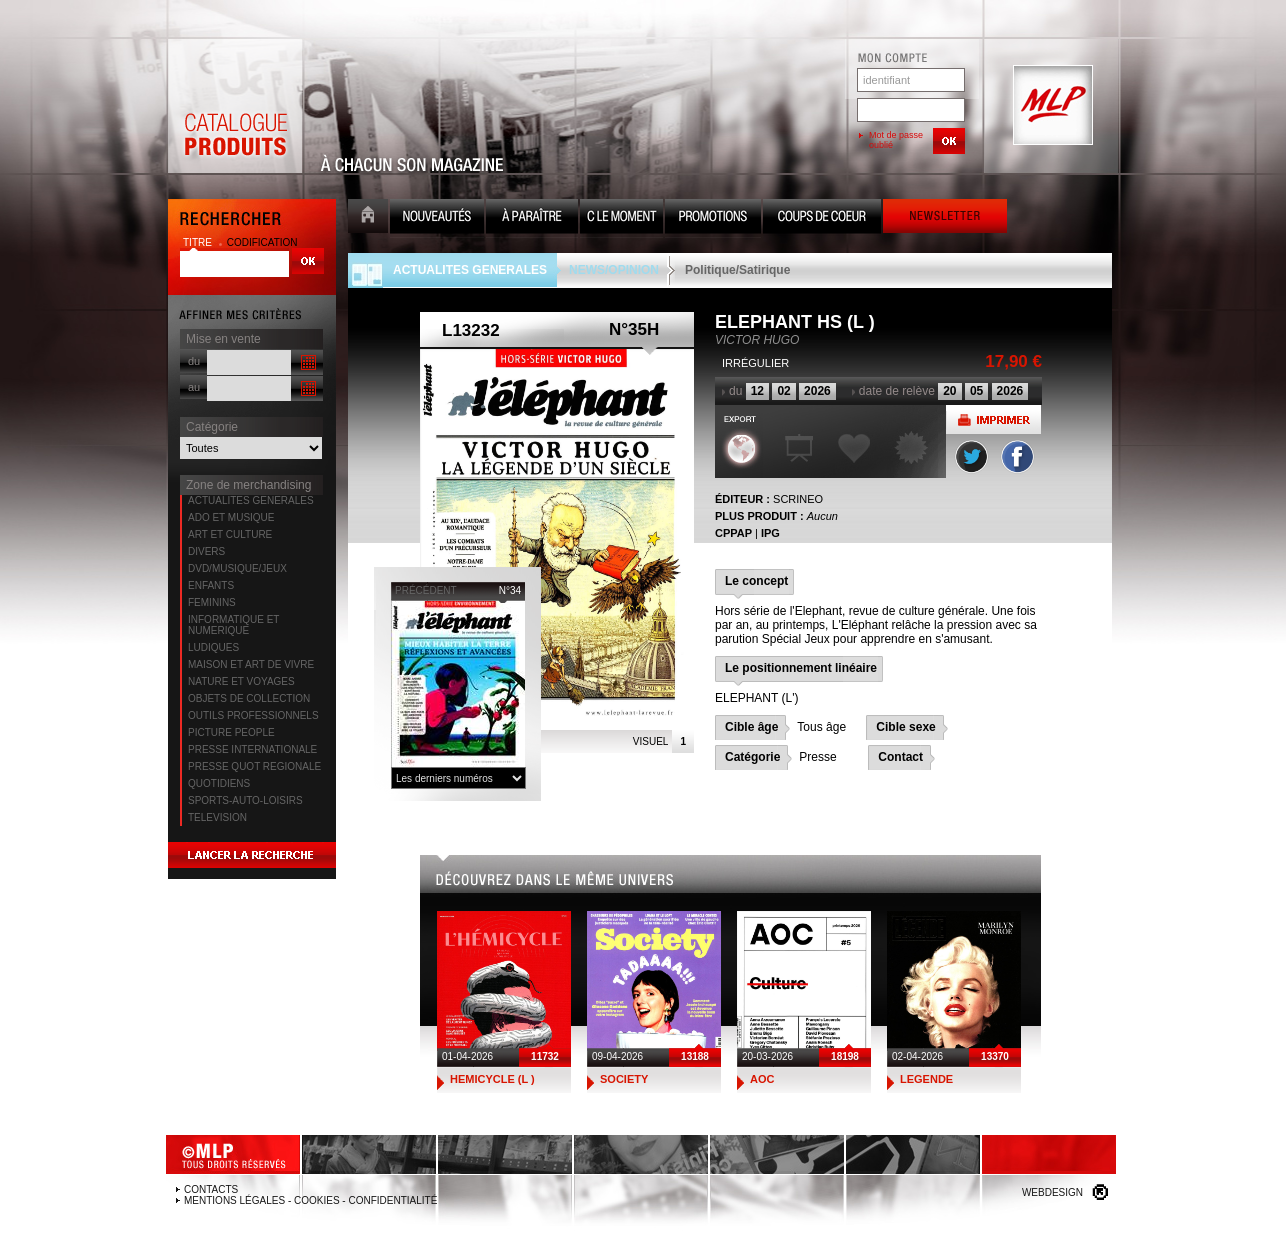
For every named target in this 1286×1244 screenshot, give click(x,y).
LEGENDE (926, 1079)
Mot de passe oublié (896, 140)
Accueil (368, 218)
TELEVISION (217, 817)
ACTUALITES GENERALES (251, 500)
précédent (426, 590)
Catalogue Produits (235, 106)
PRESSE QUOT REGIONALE (254, 766)
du (194, 361)
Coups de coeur (822, 218)
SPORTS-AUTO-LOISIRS (245, 800)
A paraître (532, 218)
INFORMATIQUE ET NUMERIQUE (233, 625)
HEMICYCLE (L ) (492, 1079)
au (194, 387)
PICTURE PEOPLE (231, 732)
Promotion (713, 218)
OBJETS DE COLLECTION (249, 698)
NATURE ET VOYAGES (241, 681)
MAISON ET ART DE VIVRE (251, 664)
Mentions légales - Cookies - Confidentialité (310, 1200)
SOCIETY (624, 1079)
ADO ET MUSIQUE (231, 517)
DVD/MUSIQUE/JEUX (237, 568)
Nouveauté (437, 218)
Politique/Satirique (737, 270)
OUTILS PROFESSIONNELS (253, 715)
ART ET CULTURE (230, 534)
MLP (1051, 106)
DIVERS (206, 551)
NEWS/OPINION (614, 270)
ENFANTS (211, 585)
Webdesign (1052, 1192)
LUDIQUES (213, 647)
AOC (762, 1079)
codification (262, 242)
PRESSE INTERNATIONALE (252, 749)
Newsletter (945, 218)
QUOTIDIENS (219, 783)
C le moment (621, 218)
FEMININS (212, 602)
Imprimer (993, 419)
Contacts (211, 1189)
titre (199, 242)
